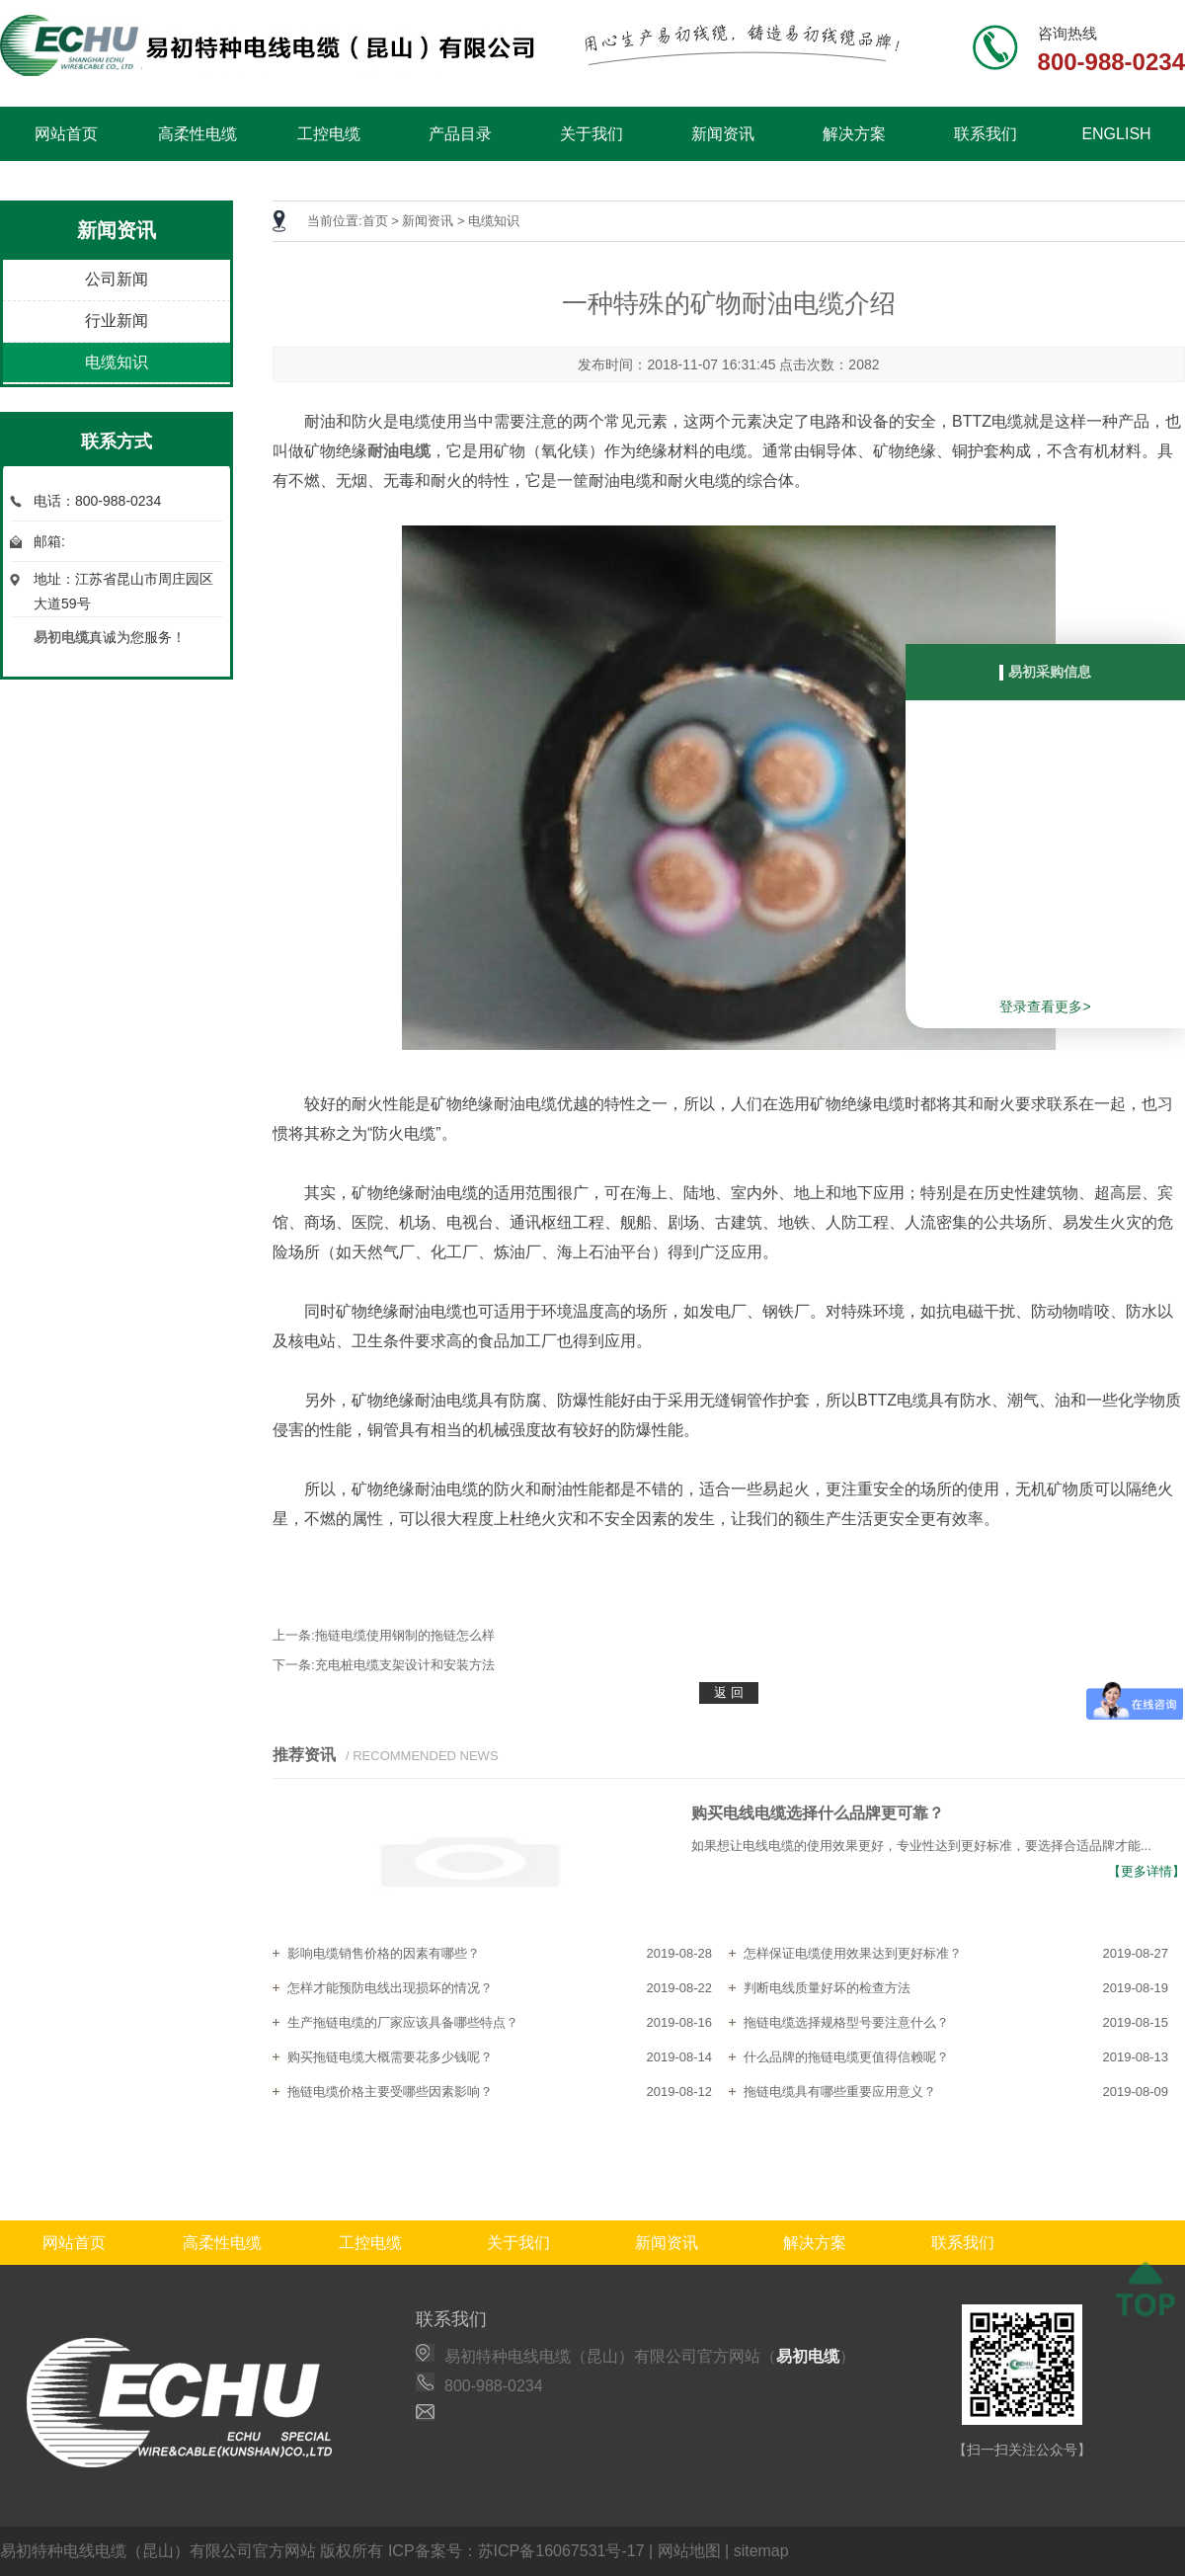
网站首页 (66, 133)
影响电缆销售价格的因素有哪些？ (383, 1953)
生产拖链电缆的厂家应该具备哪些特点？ (402, 2022)
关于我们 (591, 133)
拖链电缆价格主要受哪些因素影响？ (390, 2091)
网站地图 (689, 2550)
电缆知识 (116, 362)
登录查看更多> (1044, 1006)
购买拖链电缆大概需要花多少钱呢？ (390, 2057)
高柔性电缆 (197, 133)
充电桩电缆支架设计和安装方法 (405, 1664)
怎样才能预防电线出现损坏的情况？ (390, 1987)
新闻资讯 (722, 133)
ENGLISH (1115, 133)
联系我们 (985, 133)
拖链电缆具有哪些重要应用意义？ (840, 2091)
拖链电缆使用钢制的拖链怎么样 (405, 1635)
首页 (375, 220)
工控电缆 (328, 133)
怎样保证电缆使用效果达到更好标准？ (853, 1953)
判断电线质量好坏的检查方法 (827, 1987)
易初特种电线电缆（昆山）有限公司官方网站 (158, 2550)
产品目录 (460, 133)
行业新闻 (116, 320)
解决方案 (854, 133)
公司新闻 (116, 279)
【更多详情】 (1146, 1871)
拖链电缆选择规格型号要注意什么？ (846, 2022)
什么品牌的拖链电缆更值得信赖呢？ (846, 2057)
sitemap (761, 2550)
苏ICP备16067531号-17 (561, 2550)
